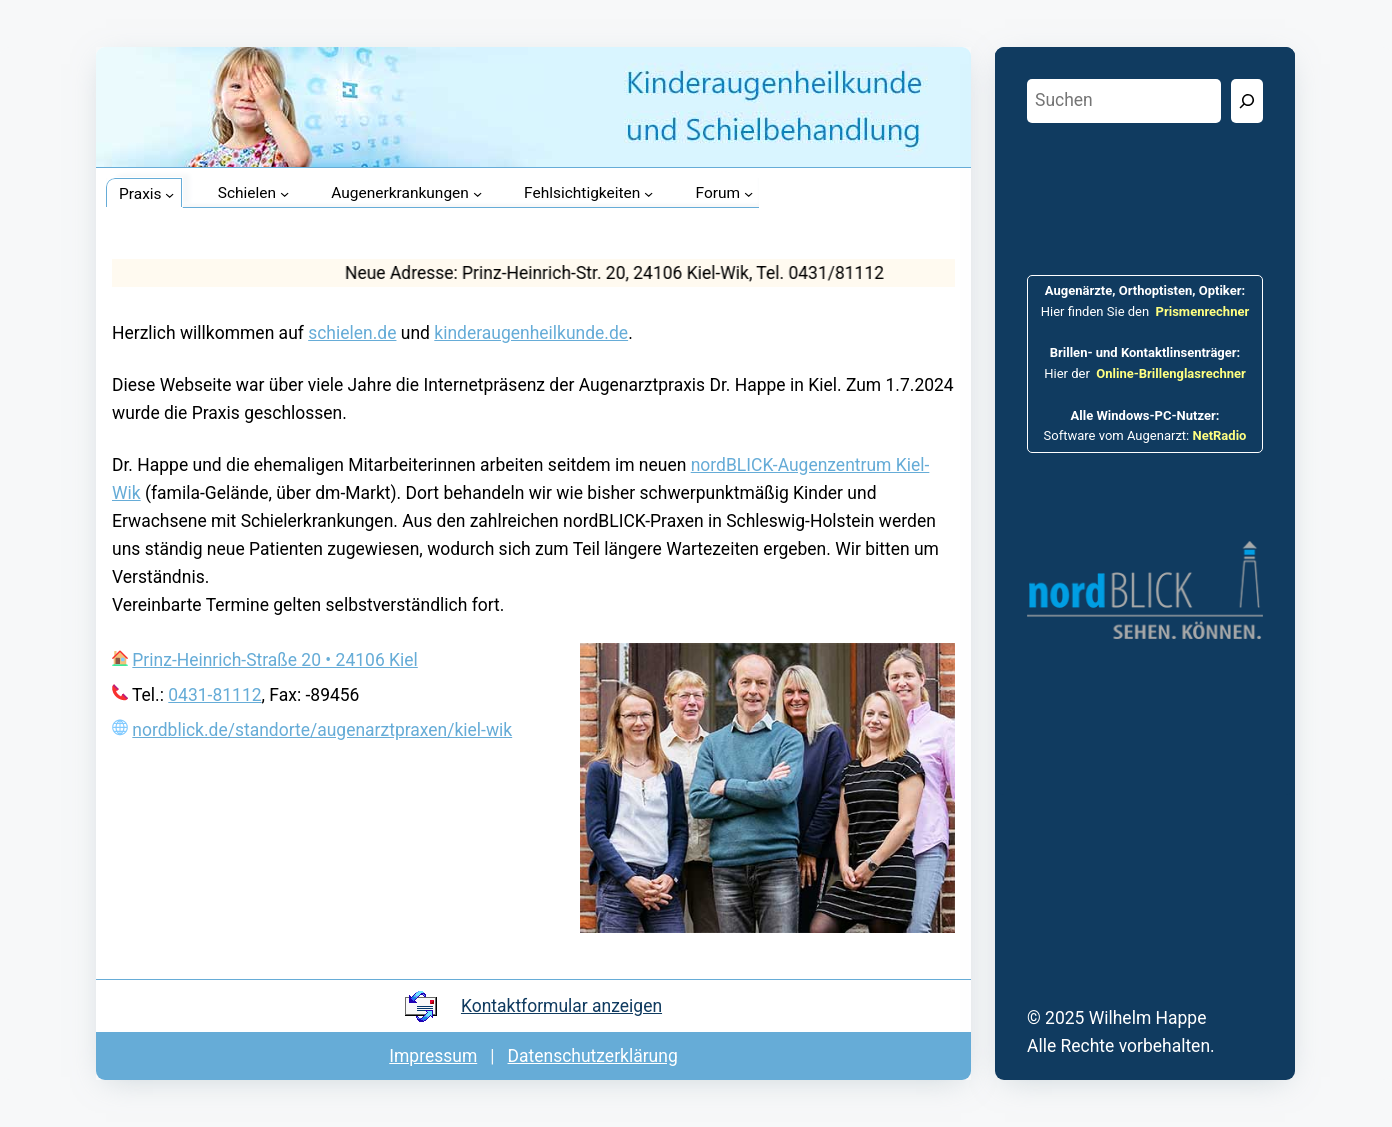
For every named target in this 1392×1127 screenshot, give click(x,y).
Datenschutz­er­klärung (593, 1056)
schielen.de (352, 333)
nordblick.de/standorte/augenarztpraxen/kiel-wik (322, 730)
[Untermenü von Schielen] (284, 193)
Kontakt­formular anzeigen (561, 1006)
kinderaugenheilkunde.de (531, 333)
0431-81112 (214, 695)
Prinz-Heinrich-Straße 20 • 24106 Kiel (274, 660)
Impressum (433, 1056)
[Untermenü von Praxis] (169, 194)
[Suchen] (1247, 101)
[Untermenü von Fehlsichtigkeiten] (648, 193)
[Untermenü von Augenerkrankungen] (477, 193)
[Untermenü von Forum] (748, 193)
